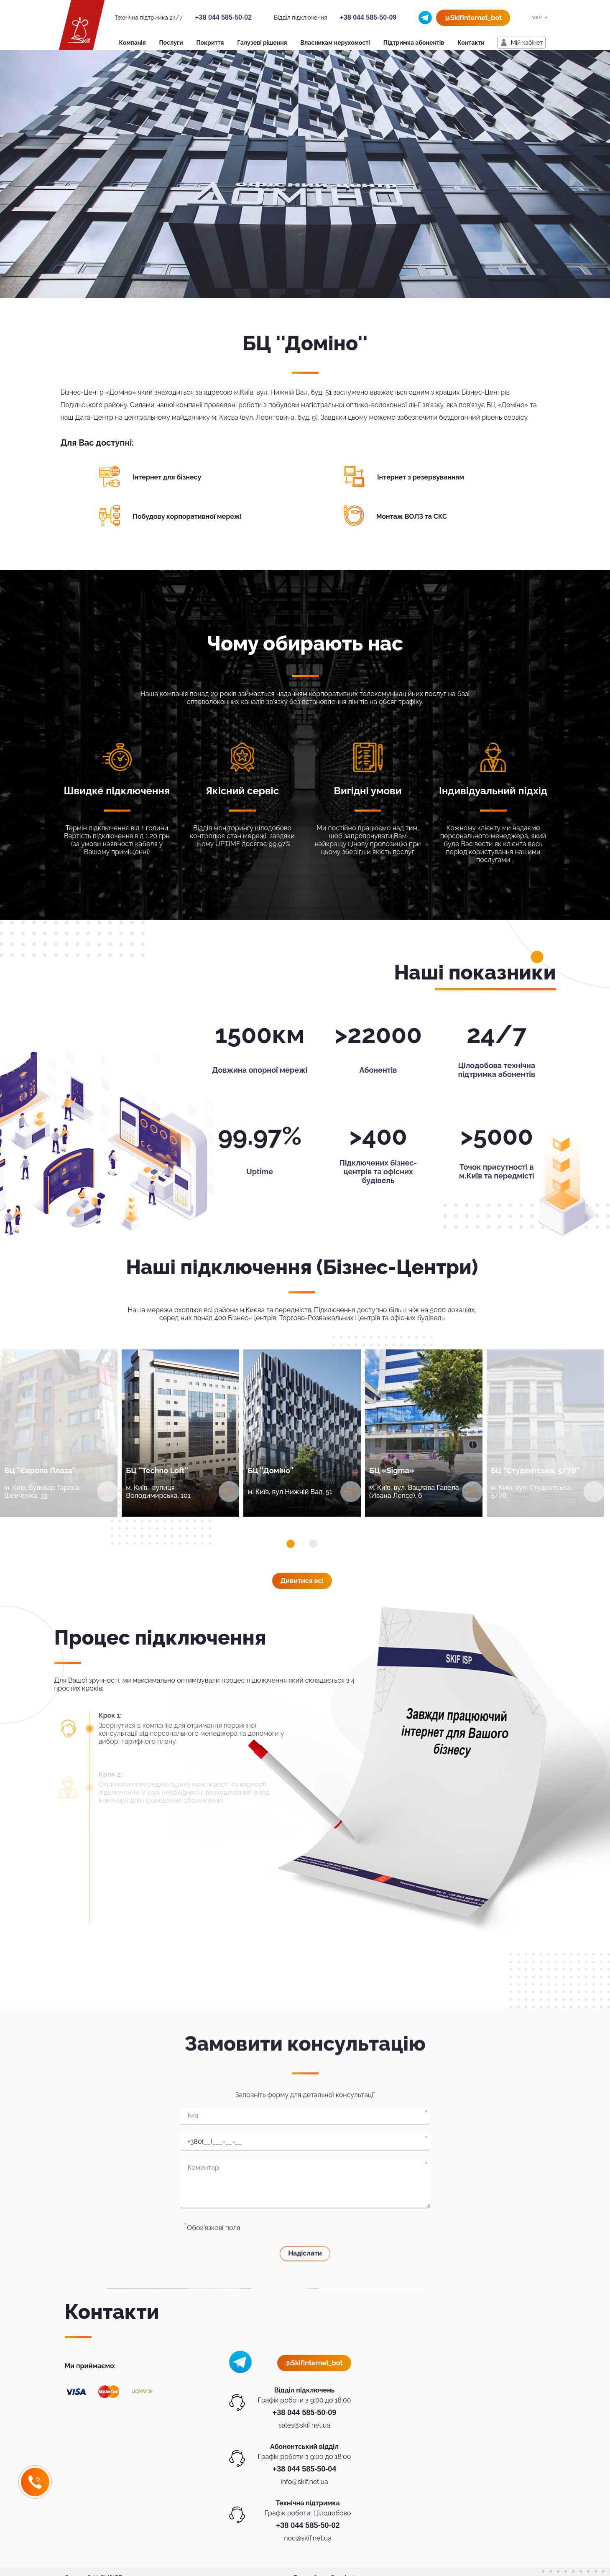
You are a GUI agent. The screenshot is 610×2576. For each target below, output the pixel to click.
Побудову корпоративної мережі (187, 516)
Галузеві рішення (262, 42)
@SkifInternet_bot (473, 18)
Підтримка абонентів (413, 42)
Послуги (171, 42)
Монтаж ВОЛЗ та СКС (411, 516)
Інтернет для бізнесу (167, 477)
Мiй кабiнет (527, 42)
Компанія (132, 42)
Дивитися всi (302, 1581)
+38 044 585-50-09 (368, 17)
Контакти (471, 42)
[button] (290, 1544)
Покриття (210, 42)
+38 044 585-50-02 (223, 17)
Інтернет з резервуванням (420, 477)
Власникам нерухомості (335, 42)
